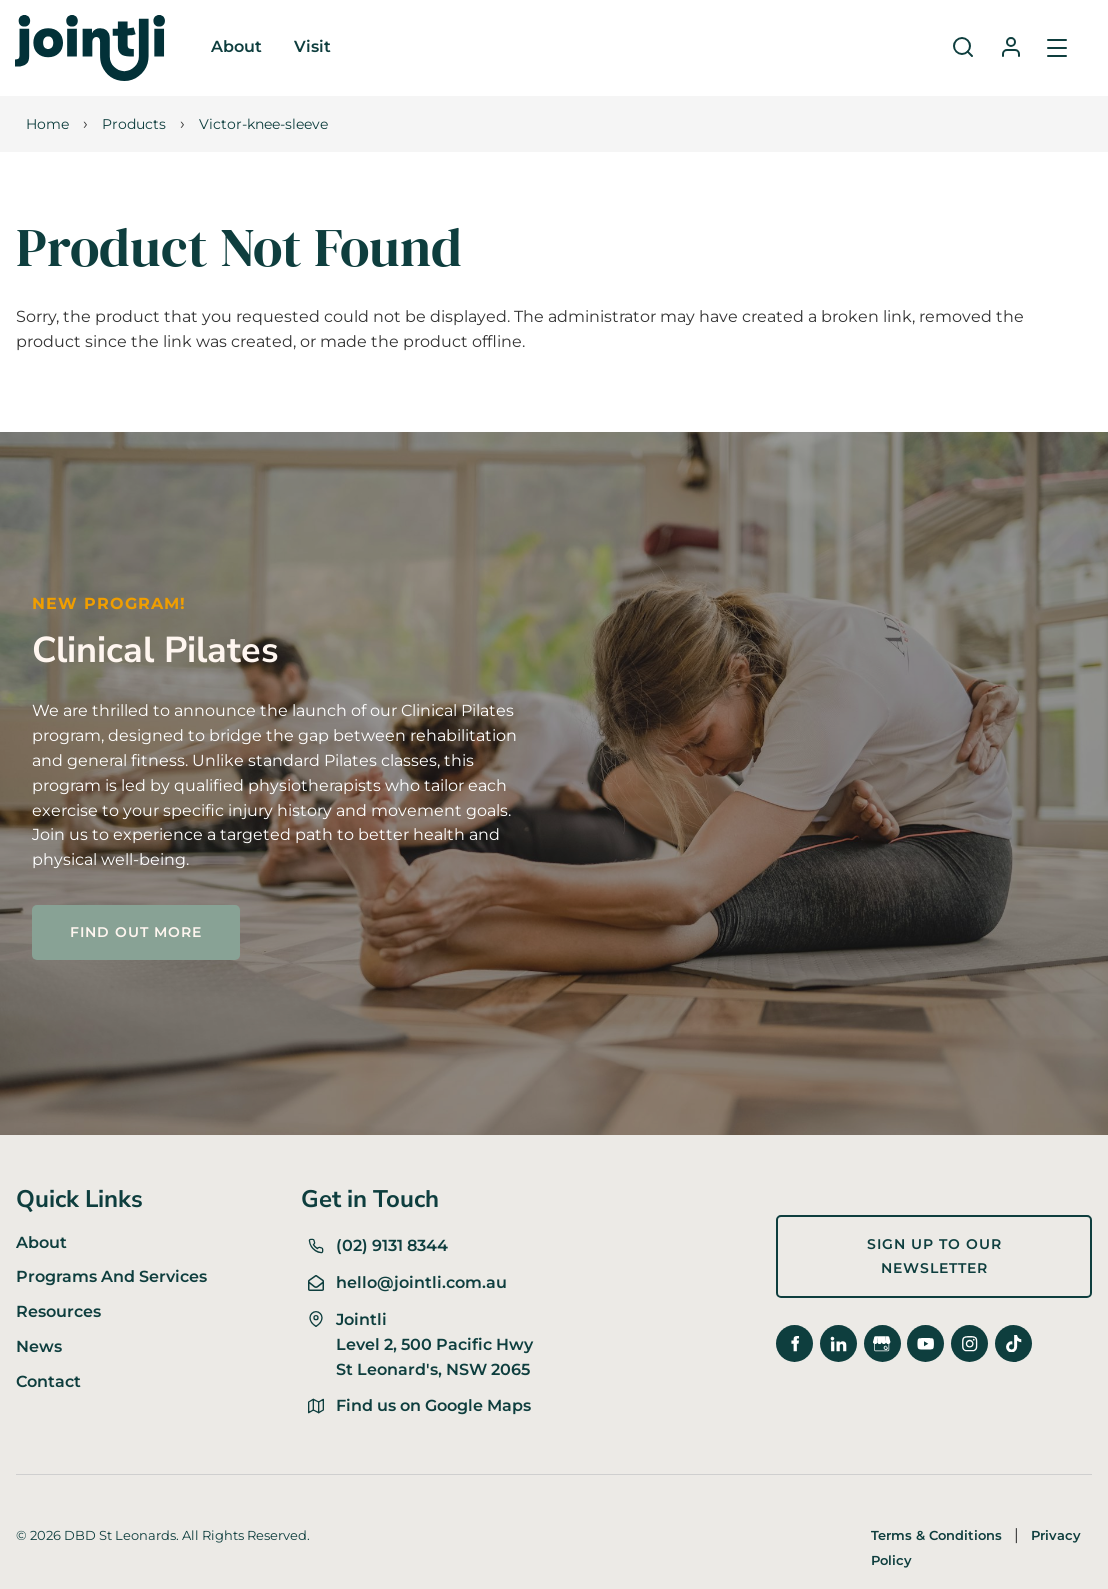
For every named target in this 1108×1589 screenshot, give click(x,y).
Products (134, 124)
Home (47, 124)
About (236, 46)
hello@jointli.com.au (421, 1282)
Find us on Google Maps (433, 1405)
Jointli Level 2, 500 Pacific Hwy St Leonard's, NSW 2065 (434, 1344)
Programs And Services (111, 1276)
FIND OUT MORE (102, 916)
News (39, 1346)
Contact (48, 1381)
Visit (312, 46)
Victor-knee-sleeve (263, 124)
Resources (58, 1311)
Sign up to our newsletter (881, 1226)
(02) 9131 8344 (392, 1245)
